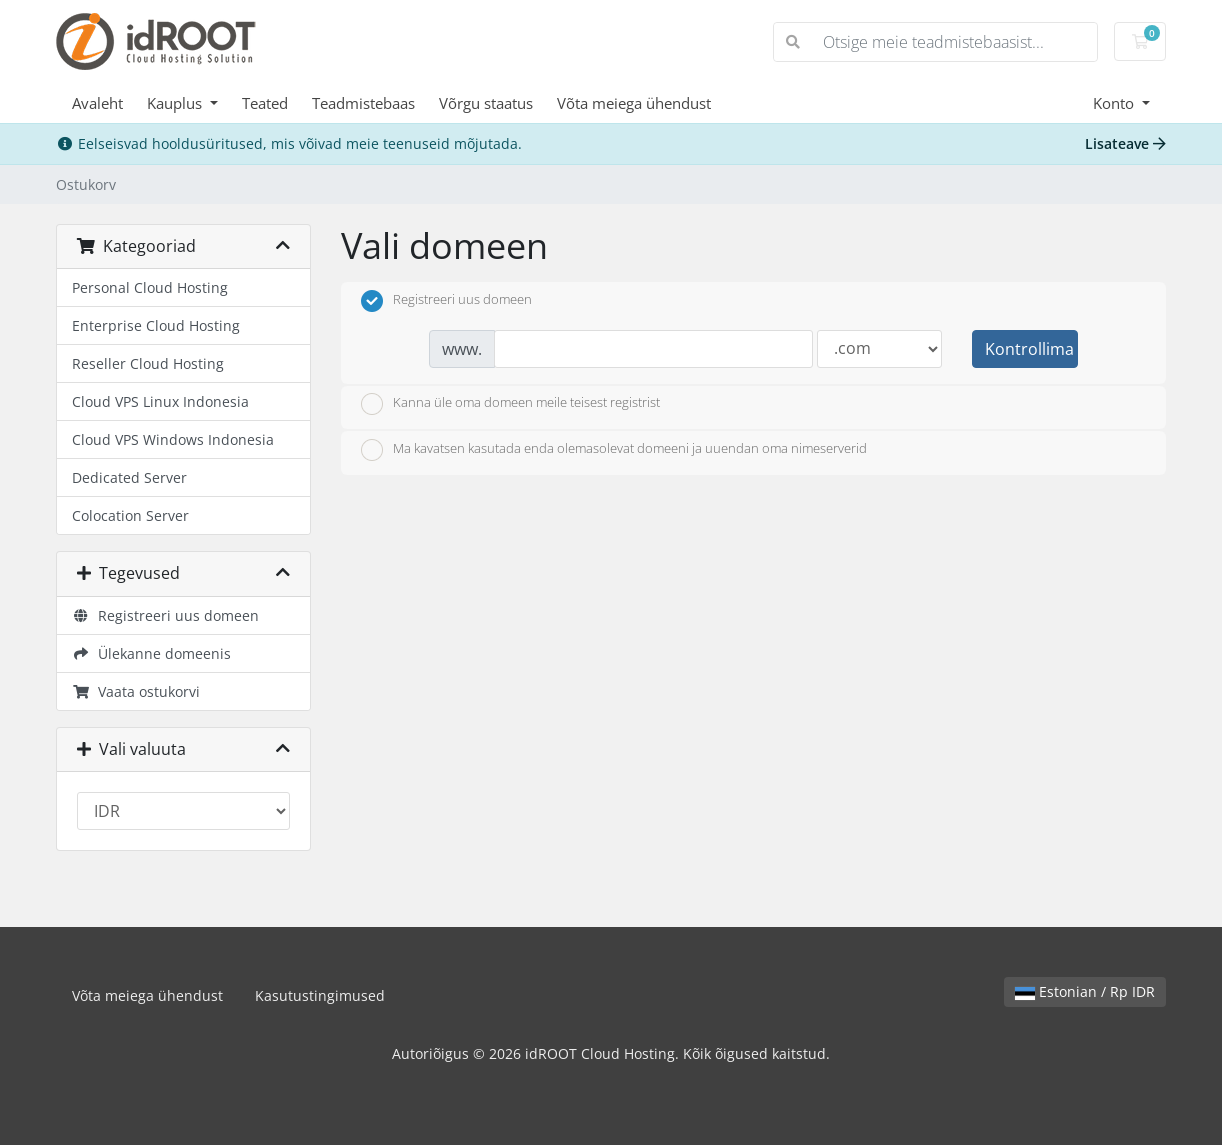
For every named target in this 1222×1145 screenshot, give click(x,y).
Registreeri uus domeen (165, 615)
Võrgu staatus (486, 103)
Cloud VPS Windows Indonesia (173, 439)
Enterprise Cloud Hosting (156, 325)
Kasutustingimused (320, 995)
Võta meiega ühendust (634, 103)
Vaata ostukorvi (136, 691)
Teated (265, 103)
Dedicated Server (129, 477)
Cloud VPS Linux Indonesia (160, 401)
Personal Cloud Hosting (150, 287)
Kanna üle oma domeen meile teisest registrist (510, 404)
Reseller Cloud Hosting (148, 363)
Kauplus (176, 103)
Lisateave (1125, 143)
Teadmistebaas (363, 103)
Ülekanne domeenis (151, 653)
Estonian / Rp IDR (1085, 991)
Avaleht (97, 103)
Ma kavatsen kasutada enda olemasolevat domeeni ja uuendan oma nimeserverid (614, 450)
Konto (1115, 103)
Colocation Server (130, 515)
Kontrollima (1029, 349)
